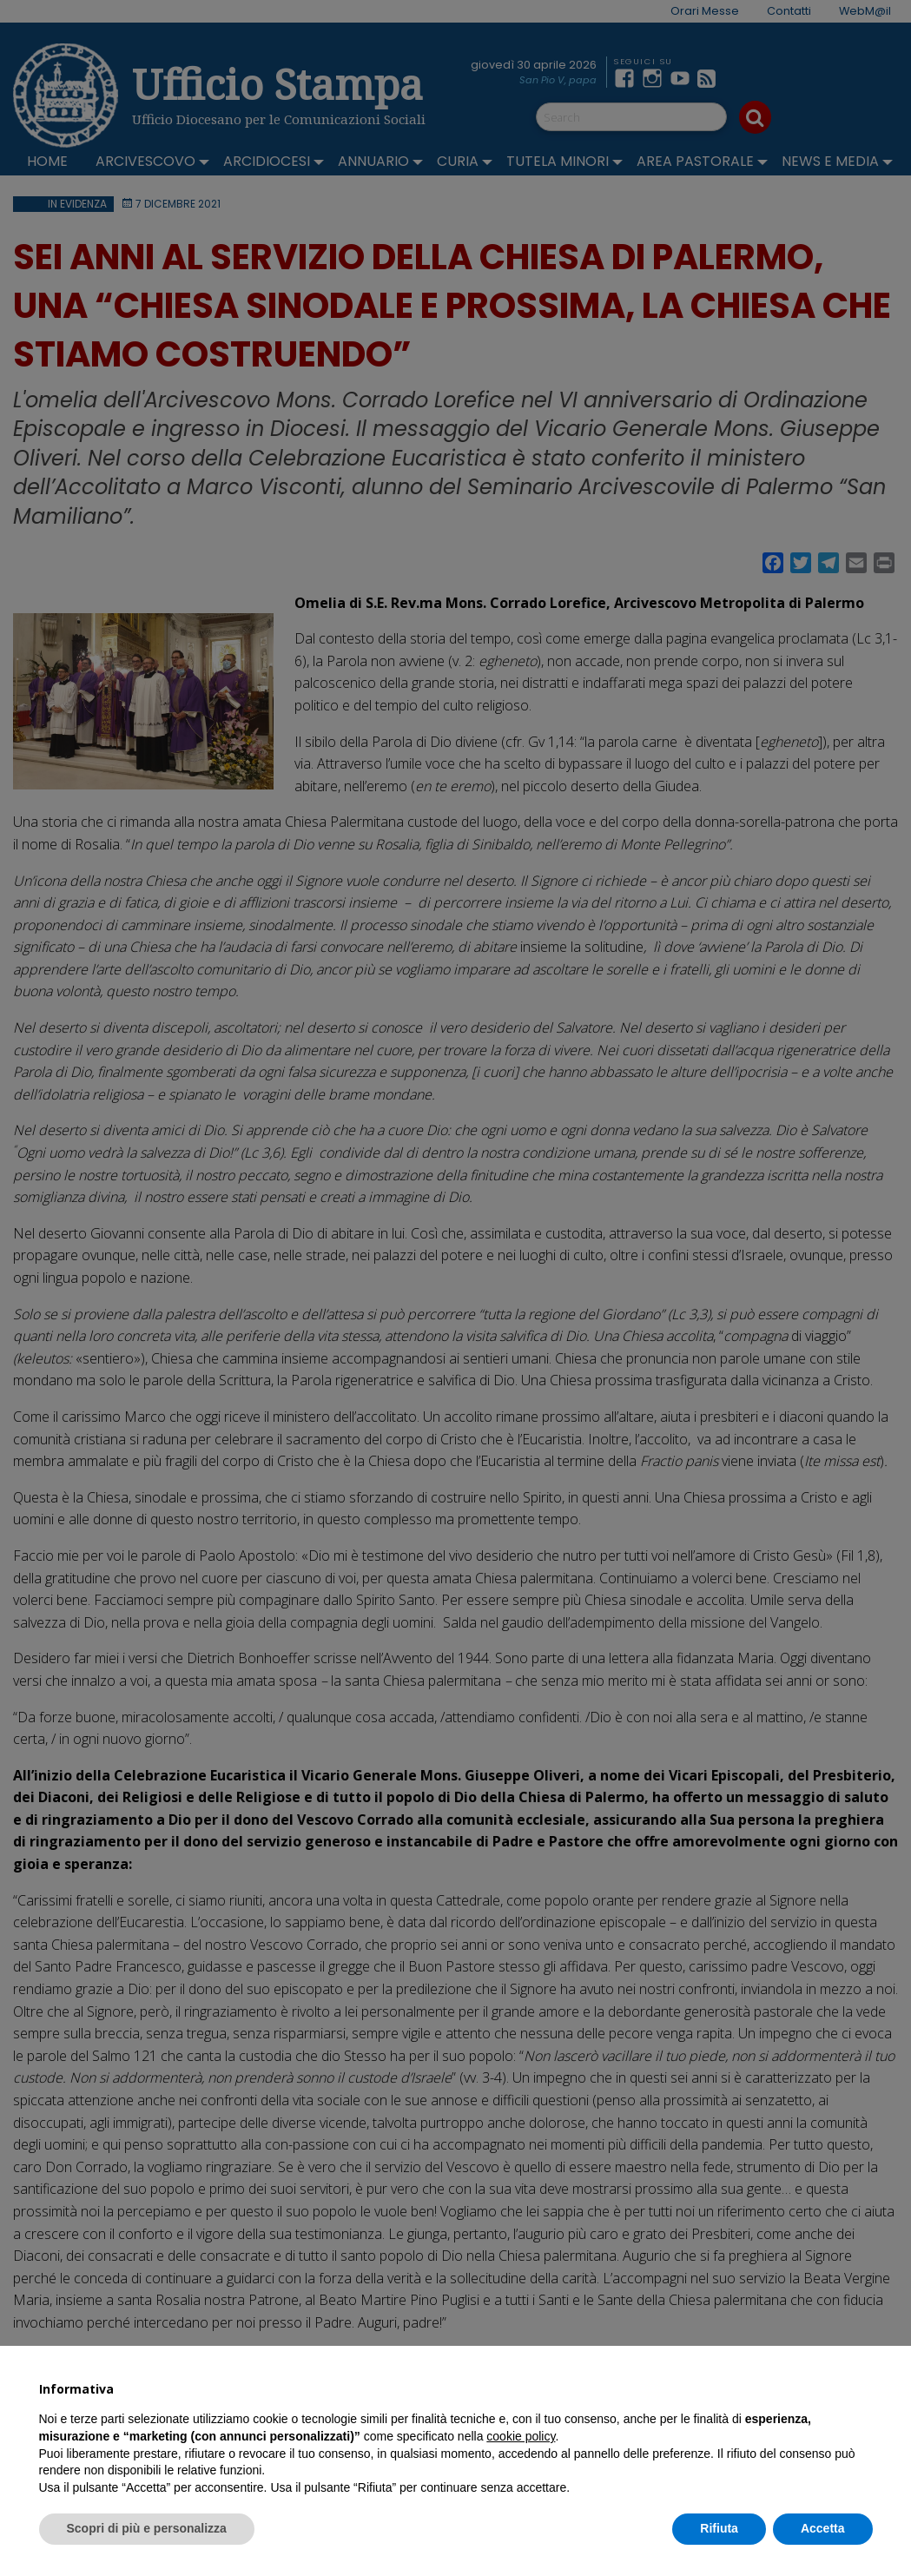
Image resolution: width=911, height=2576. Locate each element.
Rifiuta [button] (719, 2528)
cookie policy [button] (520, 2436)
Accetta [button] (823, 2528)
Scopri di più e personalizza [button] (147, 2528)
